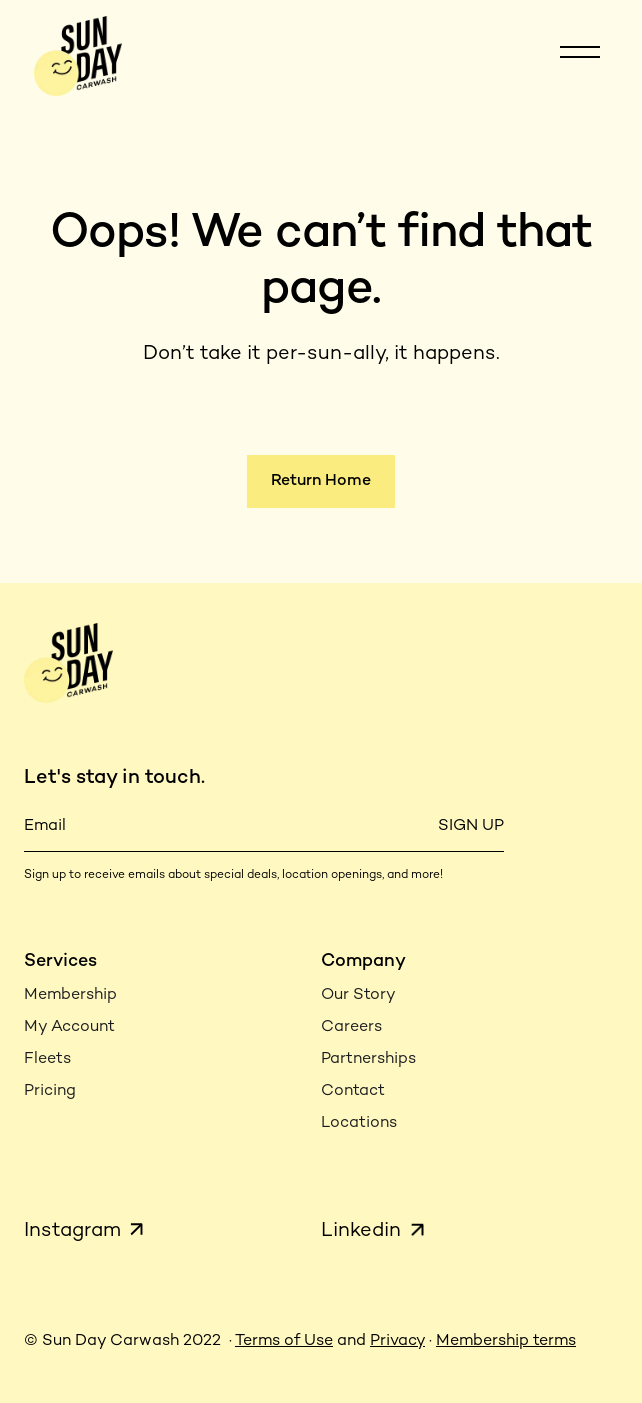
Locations (359, 1123)
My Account (69, 1027)
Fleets (47, 1059)
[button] (580, 56)
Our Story (358, 995)
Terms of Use (284, 1341)
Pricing (50, 1091)
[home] (73, 55)
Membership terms (506, 1341)
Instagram (72, 1231)
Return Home (321, 481)
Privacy (397, 1341)
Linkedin (361, 1231)
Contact (353, 1091)
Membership (70, 995)
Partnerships (368, 1059)
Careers (351, 1027)
